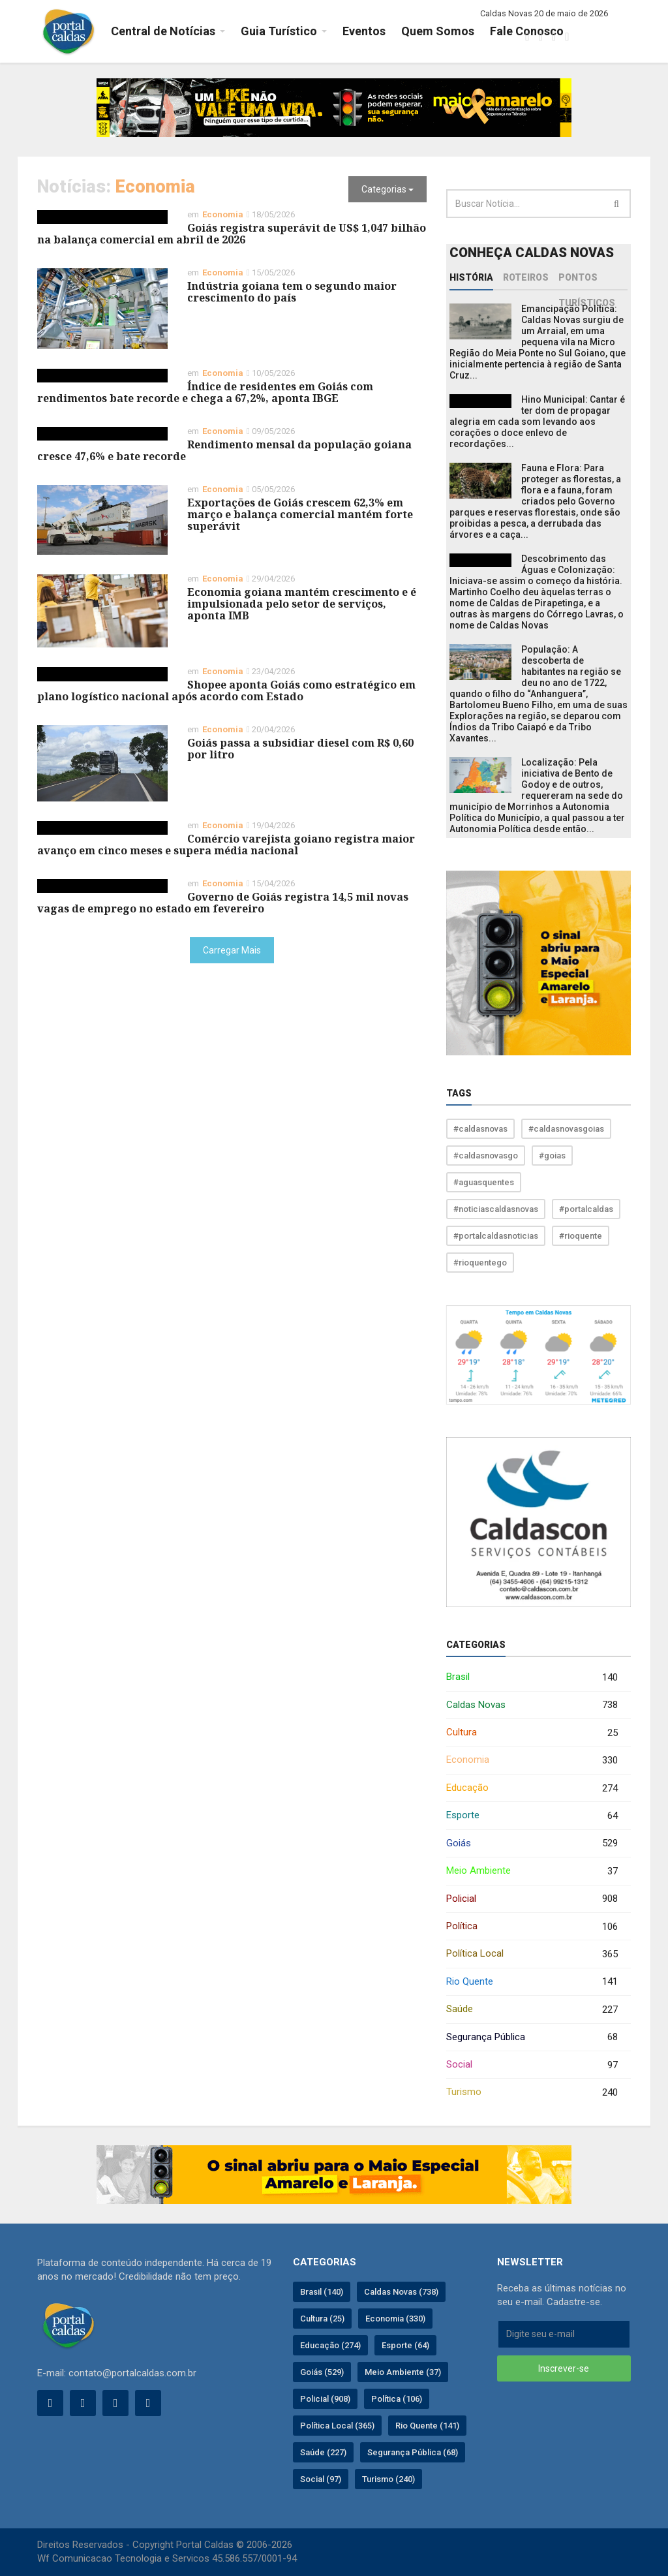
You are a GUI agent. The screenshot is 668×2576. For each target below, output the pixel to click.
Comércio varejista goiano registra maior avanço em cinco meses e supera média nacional (226, 844)
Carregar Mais (232, 950)
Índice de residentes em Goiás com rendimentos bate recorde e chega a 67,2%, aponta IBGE (205, 392)
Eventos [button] (364, 31)
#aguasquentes (483, 1182)
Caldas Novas (532, 1705)
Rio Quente (532, 1982)
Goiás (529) (322, 2372)
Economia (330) (395, 2318)
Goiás (532, 1843)
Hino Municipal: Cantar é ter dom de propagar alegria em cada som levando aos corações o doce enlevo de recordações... (537, 421)
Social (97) (320, 2479)
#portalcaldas (586, 1209)
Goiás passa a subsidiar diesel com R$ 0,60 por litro (300, 749)
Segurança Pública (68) (412, 2452)
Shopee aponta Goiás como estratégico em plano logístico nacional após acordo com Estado (226, 690)
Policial (532, 1899)
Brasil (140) (321, 2292)
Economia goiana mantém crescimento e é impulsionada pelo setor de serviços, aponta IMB (301, 604)
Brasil (532, 1677)
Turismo (532, 2093)
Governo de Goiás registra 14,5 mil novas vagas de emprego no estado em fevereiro (222, 903)
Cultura (532, 1733)
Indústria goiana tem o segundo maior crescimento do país (292, 292)
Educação (532, 1788)
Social (532, 2065)
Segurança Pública (532, 2037)
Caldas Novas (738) (401, 2292)
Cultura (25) (322, 2318)
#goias (552, 1155)
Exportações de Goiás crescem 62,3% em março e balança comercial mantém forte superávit (300, 514)
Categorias (387, 189)
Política (532, 1927)
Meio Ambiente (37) (403, 2372)
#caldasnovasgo (485, 1155)
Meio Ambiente (532, 1871)
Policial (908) (325, 2399)
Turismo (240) (388, 2479)
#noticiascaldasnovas (495, 1209)
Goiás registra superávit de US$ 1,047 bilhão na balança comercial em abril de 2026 (231, 234)
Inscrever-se (563, 2368)
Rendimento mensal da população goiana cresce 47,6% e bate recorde (224, 450)
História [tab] (471, 277)
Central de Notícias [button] (163, 31)
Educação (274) (330, 2345)
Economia (532, 1760)
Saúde (532, 2010)
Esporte (532, 1816)
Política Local (532, 1954)
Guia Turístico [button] (279, 31)
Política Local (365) (337, 2425)
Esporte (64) (405, 2345)
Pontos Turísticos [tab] (586, 281)
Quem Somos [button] (437, 31)
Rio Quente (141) (427, 2425)
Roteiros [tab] (526, 277)
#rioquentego (480, 1262)
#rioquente (580, 1236)
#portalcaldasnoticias (495, 1236)
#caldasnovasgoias (566, 1129)
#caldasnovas (480, 1129)
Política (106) (396, 2399)
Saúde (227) (323, 2452)
